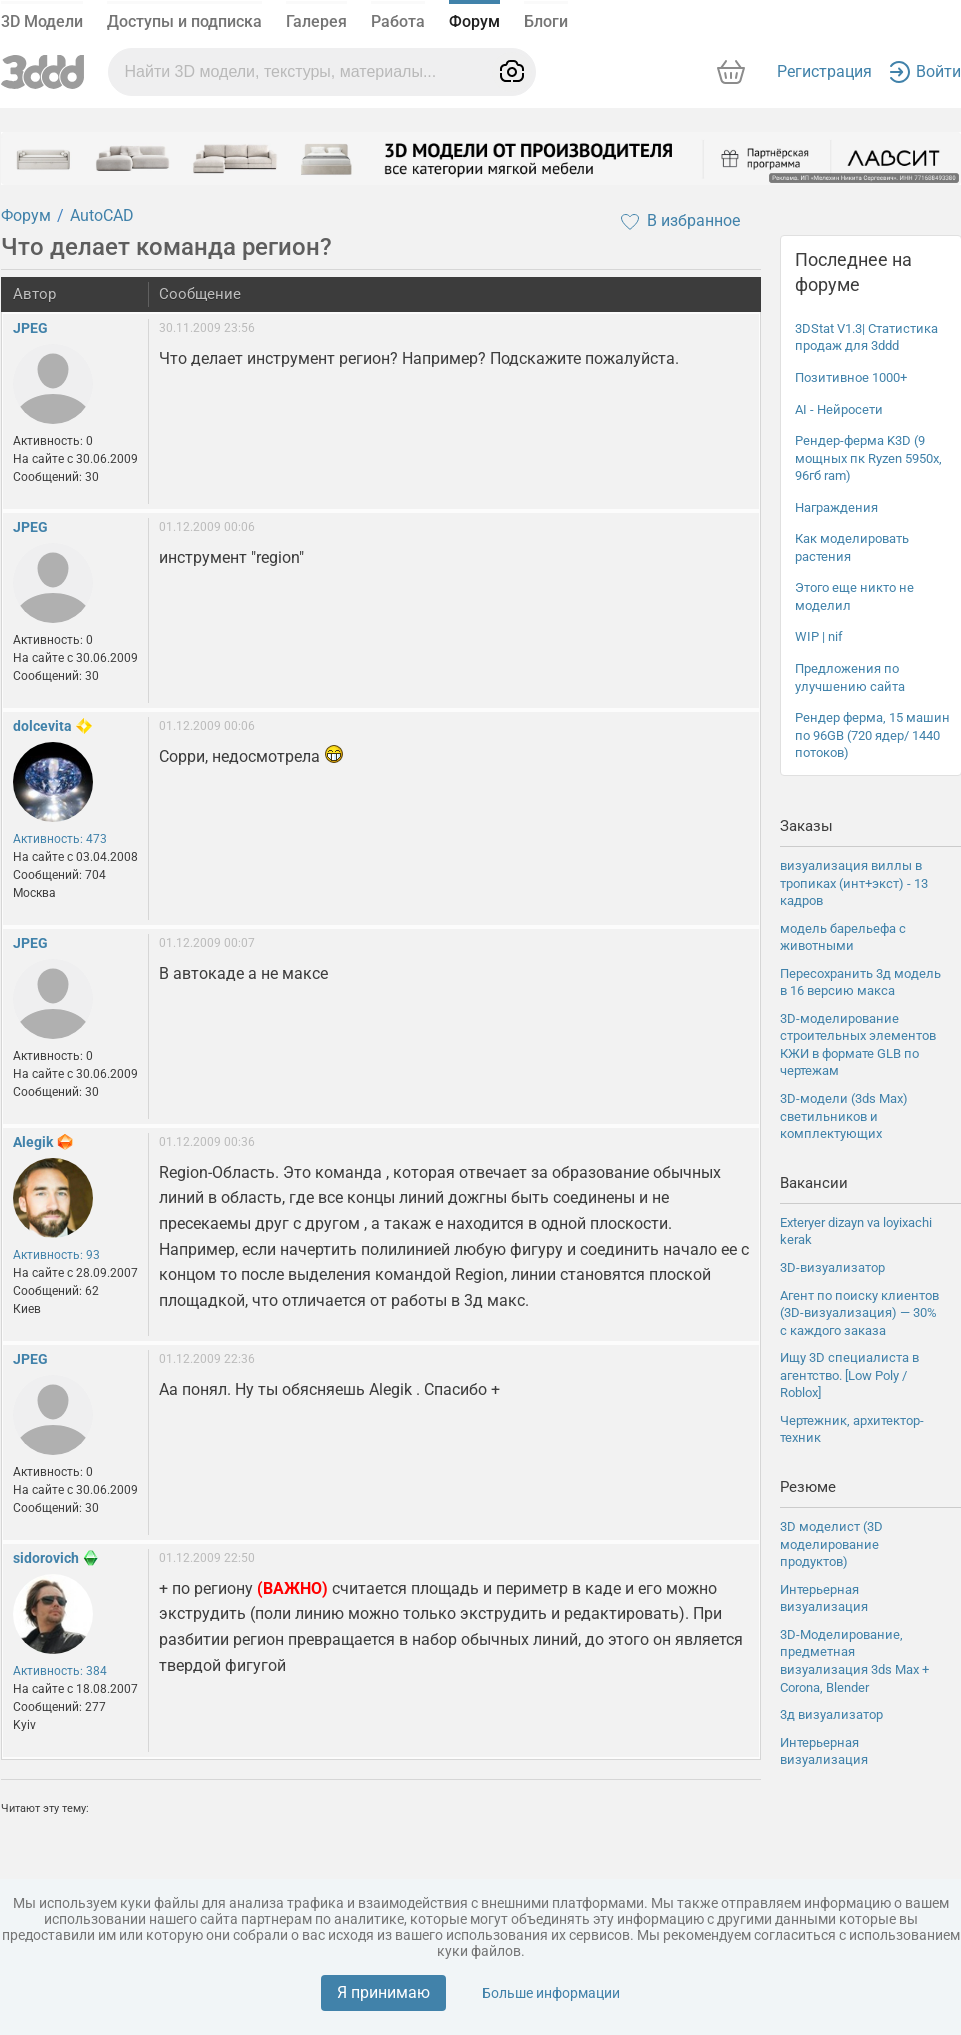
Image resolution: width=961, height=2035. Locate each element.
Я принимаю (383, 1992)
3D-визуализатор (832, 1267)
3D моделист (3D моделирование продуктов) (831, 1544)
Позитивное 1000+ (851, 377)
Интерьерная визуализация (824, 1598)
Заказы (806, 826)
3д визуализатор (831, 1714)
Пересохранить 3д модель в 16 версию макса (860, 982)
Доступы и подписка (184, 21)
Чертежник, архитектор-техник (852, 1429)
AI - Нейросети (839, 409)
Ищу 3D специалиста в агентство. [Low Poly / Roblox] (849, 1375)
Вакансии (814, 1183)
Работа (398, 21)
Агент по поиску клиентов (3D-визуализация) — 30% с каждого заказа (859, 1313)
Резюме (808, 1487)
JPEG (30, 328)
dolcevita (42, 726)
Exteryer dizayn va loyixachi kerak (856, 1231)
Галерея (316, 21)
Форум (474, 21)
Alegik (33, 1142)
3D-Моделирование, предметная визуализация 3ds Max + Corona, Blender (854, 1661)
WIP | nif (819, 636)
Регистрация (824, 71)
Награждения (836, 507)
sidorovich (46, 1558)
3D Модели (42, 21)
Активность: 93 (56, 1255)
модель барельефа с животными (843, 937)
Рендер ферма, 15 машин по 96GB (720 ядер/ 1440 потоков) (872, 735)
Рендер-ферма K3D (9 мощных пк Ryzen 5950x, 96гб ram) (868, 458)
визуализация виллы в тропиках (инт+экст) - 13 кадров (854, 883)
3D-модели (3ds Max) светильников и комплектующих (844, 1116)
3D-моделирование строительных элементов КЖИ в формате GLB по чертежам (858, 1045)
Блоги (546, 21)
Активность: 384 (60, 1671)
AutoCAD (102, 215)
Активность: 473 (60, 839)
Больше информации (551, 1993)
